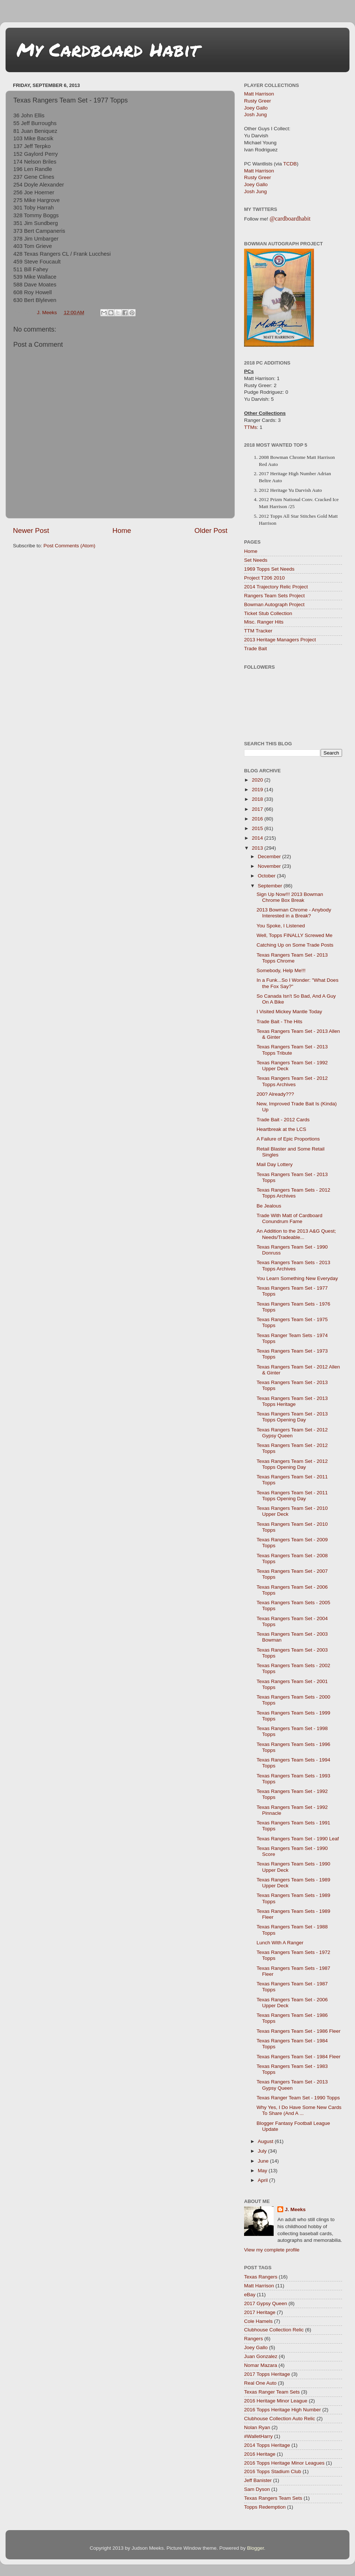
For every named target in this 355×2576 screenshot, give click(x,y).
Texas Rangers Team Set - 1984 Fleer (299, 2056)
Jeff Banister (258, 2480)
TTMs (250, 427)
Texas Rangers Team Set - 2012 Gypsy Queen (292, 1432)
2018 (258, 799)
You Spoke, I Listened (281, 925)
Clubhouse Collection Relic (274, 2329)
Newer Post (31, 530)
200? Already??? (275, 1094)
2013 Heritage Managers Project (280, 639)
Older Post (211, 530)
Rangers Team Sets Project (274, 595)
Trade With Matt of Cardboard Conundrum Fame (289, 1218)
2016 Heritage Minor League (275, 2401)
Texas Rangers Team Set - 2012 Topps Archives (292, 1081)
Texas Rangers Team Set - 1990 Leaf (298, 1838)
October (267, 876)
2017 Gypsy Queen (265, 2303)
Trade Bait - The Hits (279, 1021)
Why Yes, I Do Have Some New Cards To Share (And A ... (299, 2110)
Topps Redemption (265, 2507)
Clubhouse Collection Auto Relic (279, 2418)
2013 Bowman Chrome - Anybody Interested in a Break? (294, 912)
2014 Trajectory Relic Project (276, 587)
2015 (258, 828)
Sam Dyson (257, 2489)
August (266, 2141)
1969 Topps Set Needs (269, 569)
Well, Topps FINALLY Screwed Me (294, 935)
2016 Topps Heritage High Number (282, 2409)
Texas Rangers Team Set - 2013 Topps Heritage (292, 1401)
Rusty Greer (257, 101)
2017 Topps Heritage (267, 2374)
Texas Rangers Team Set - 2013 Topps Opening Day (292, 1417)
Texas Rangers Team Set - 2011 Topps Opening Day (292, 1495)
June (264, 2161)
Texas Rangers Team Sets (273, 2498)
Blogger (255, 2548)
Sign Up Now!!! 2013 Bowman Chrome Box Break (290, 897)
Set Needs (255, 560)
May (263, 2170)
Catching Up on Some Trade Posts (295, 945)
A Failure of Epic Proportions (288, 1139)
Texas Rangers (260, 2277)
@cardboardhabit (290, 218)
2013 (258, 848)
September (271, 886)
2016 (258, 819)
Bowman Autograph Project (274, 604)
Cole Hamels (258, 2321)
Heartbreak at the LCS (281, 1129)
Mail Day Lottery (275, 1164)
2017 (258, 809)
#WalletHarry (258, 2436)
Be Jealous (269, 1206)
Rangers (253, 2338)
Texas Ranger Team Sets (272, 2392)
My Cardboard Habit (108, 49)
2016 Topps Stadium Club (272, 2471)
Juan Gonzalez (260, 2356)
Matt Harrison (259, 94)
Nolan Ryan (257, 2427)
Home (121, 530)
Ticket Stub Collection (268, 613)
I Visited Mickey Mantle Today (289, 1011)
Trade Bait (255, 648)
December (270, 856)
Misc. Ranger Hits (264, 622)
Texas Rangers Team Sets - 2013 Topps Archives (293, 1265)
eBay (250, 2294)
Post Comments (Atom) (69, 545)
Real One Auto (260, 2383)
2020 (258, 780)
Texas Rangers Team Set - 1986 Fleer (299, 2031)
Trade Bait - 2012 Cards (283, 1119)
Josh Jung (255, 114)
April (263, 2180)
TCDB (290, 164)
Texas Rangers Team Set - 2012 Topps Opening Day (292, 1464)
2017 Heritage (259, 2312)
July (263, 2151)
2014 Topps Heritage (267, 2445)
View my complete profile (272, 2250)
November (270, 866)
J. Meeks (295, 2209)
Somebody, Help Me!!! (281, 970)
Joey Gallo (256, 108)
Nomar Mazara (260, 2365)
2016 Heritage (259, 2454)
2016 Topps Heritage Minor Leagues (284, 2463)
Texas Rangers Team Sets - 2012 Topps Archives (293, 1193)
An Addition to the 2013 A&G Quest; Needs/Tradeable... (296, 1234)
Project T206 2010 (264, 578)
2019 (258, 789)
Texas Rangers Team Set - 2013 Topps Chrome (292, 958)
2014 (258, 838)
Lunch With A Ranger (280, 1942)
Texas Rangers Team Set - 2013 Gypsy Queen (292, 2084)
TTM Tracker (258, 631)
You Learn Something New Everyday (297, 1278)
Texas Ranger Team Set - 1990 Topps (298, 2097)
